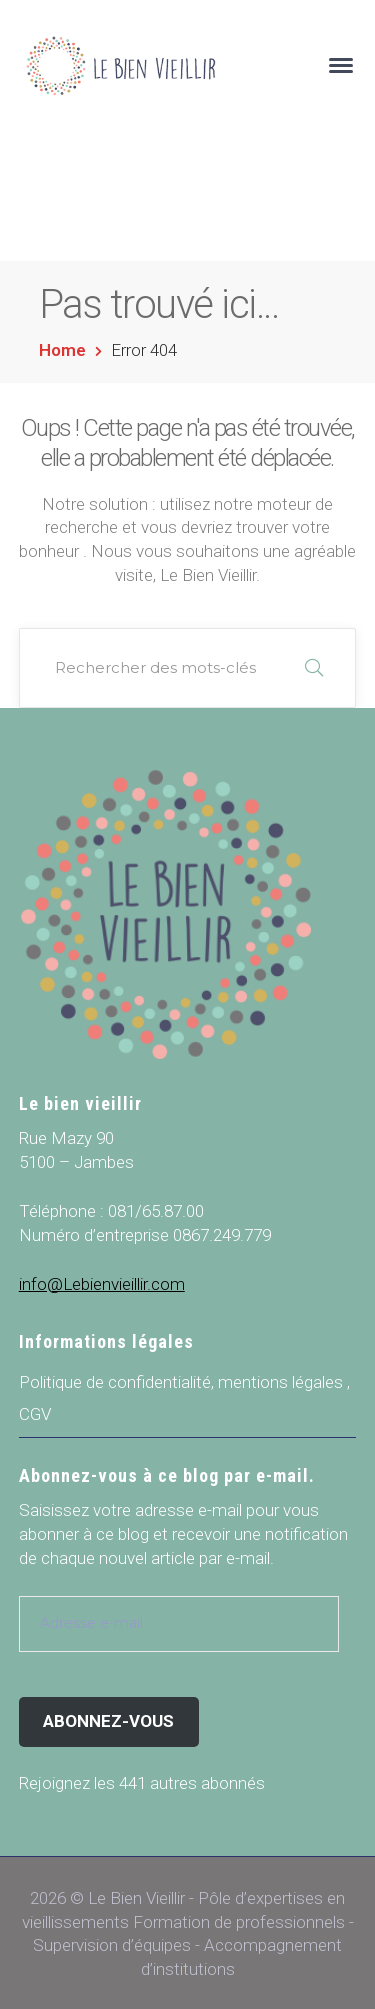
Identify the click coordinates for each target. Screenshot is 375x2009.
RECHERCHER (314, 668)
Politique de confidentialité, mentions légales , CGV (184, 1398)
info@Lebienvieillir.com (102, 1284)
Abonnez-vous (108, 1721)
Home (62, 350)
